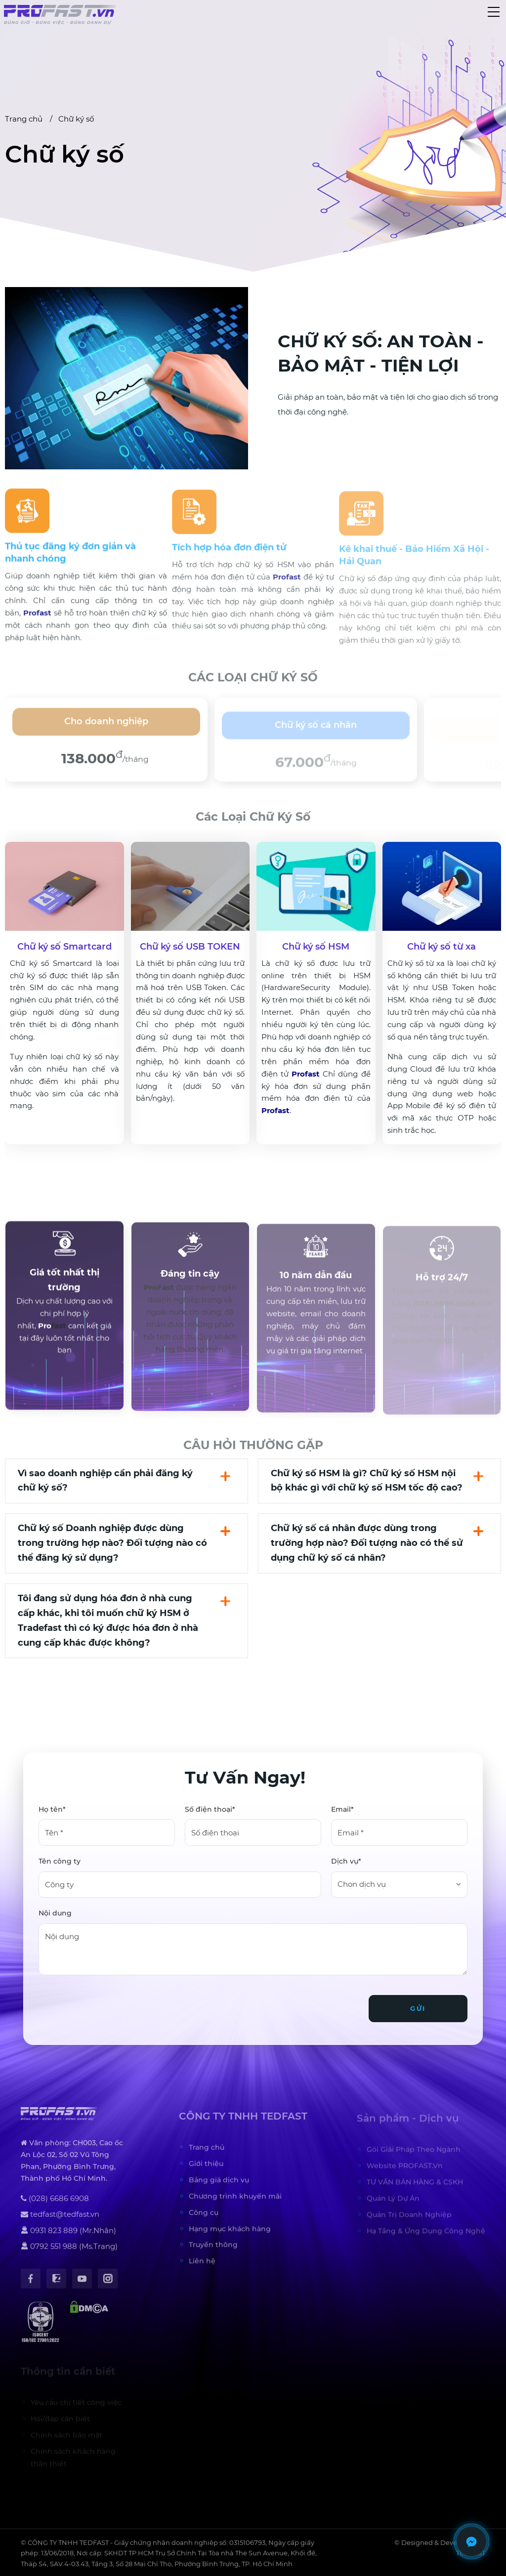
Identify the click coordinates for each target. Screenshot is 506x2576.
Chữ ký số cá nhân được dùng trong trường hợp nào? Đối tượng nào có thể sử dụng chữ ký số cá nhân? (367, 1543)
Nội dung (55, 1913)
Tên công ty (60, 1861)
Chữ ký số (76, 119)
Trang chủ (23, 119)
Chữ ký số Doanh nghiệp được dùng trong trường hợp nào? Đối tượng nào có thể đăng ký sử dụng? (112, 1543)
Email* (342, 1809)
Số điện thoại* (210, 1809)
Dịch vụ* (346, 1861)
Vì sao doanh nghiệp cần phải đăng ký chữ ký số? (105, 1481)
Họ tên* (52, 1809)
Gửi (418, 2008)
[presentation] (114, 2004)
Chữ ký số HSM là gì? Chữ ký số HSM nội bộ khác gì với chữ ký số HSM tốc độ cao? (367, 1481)
